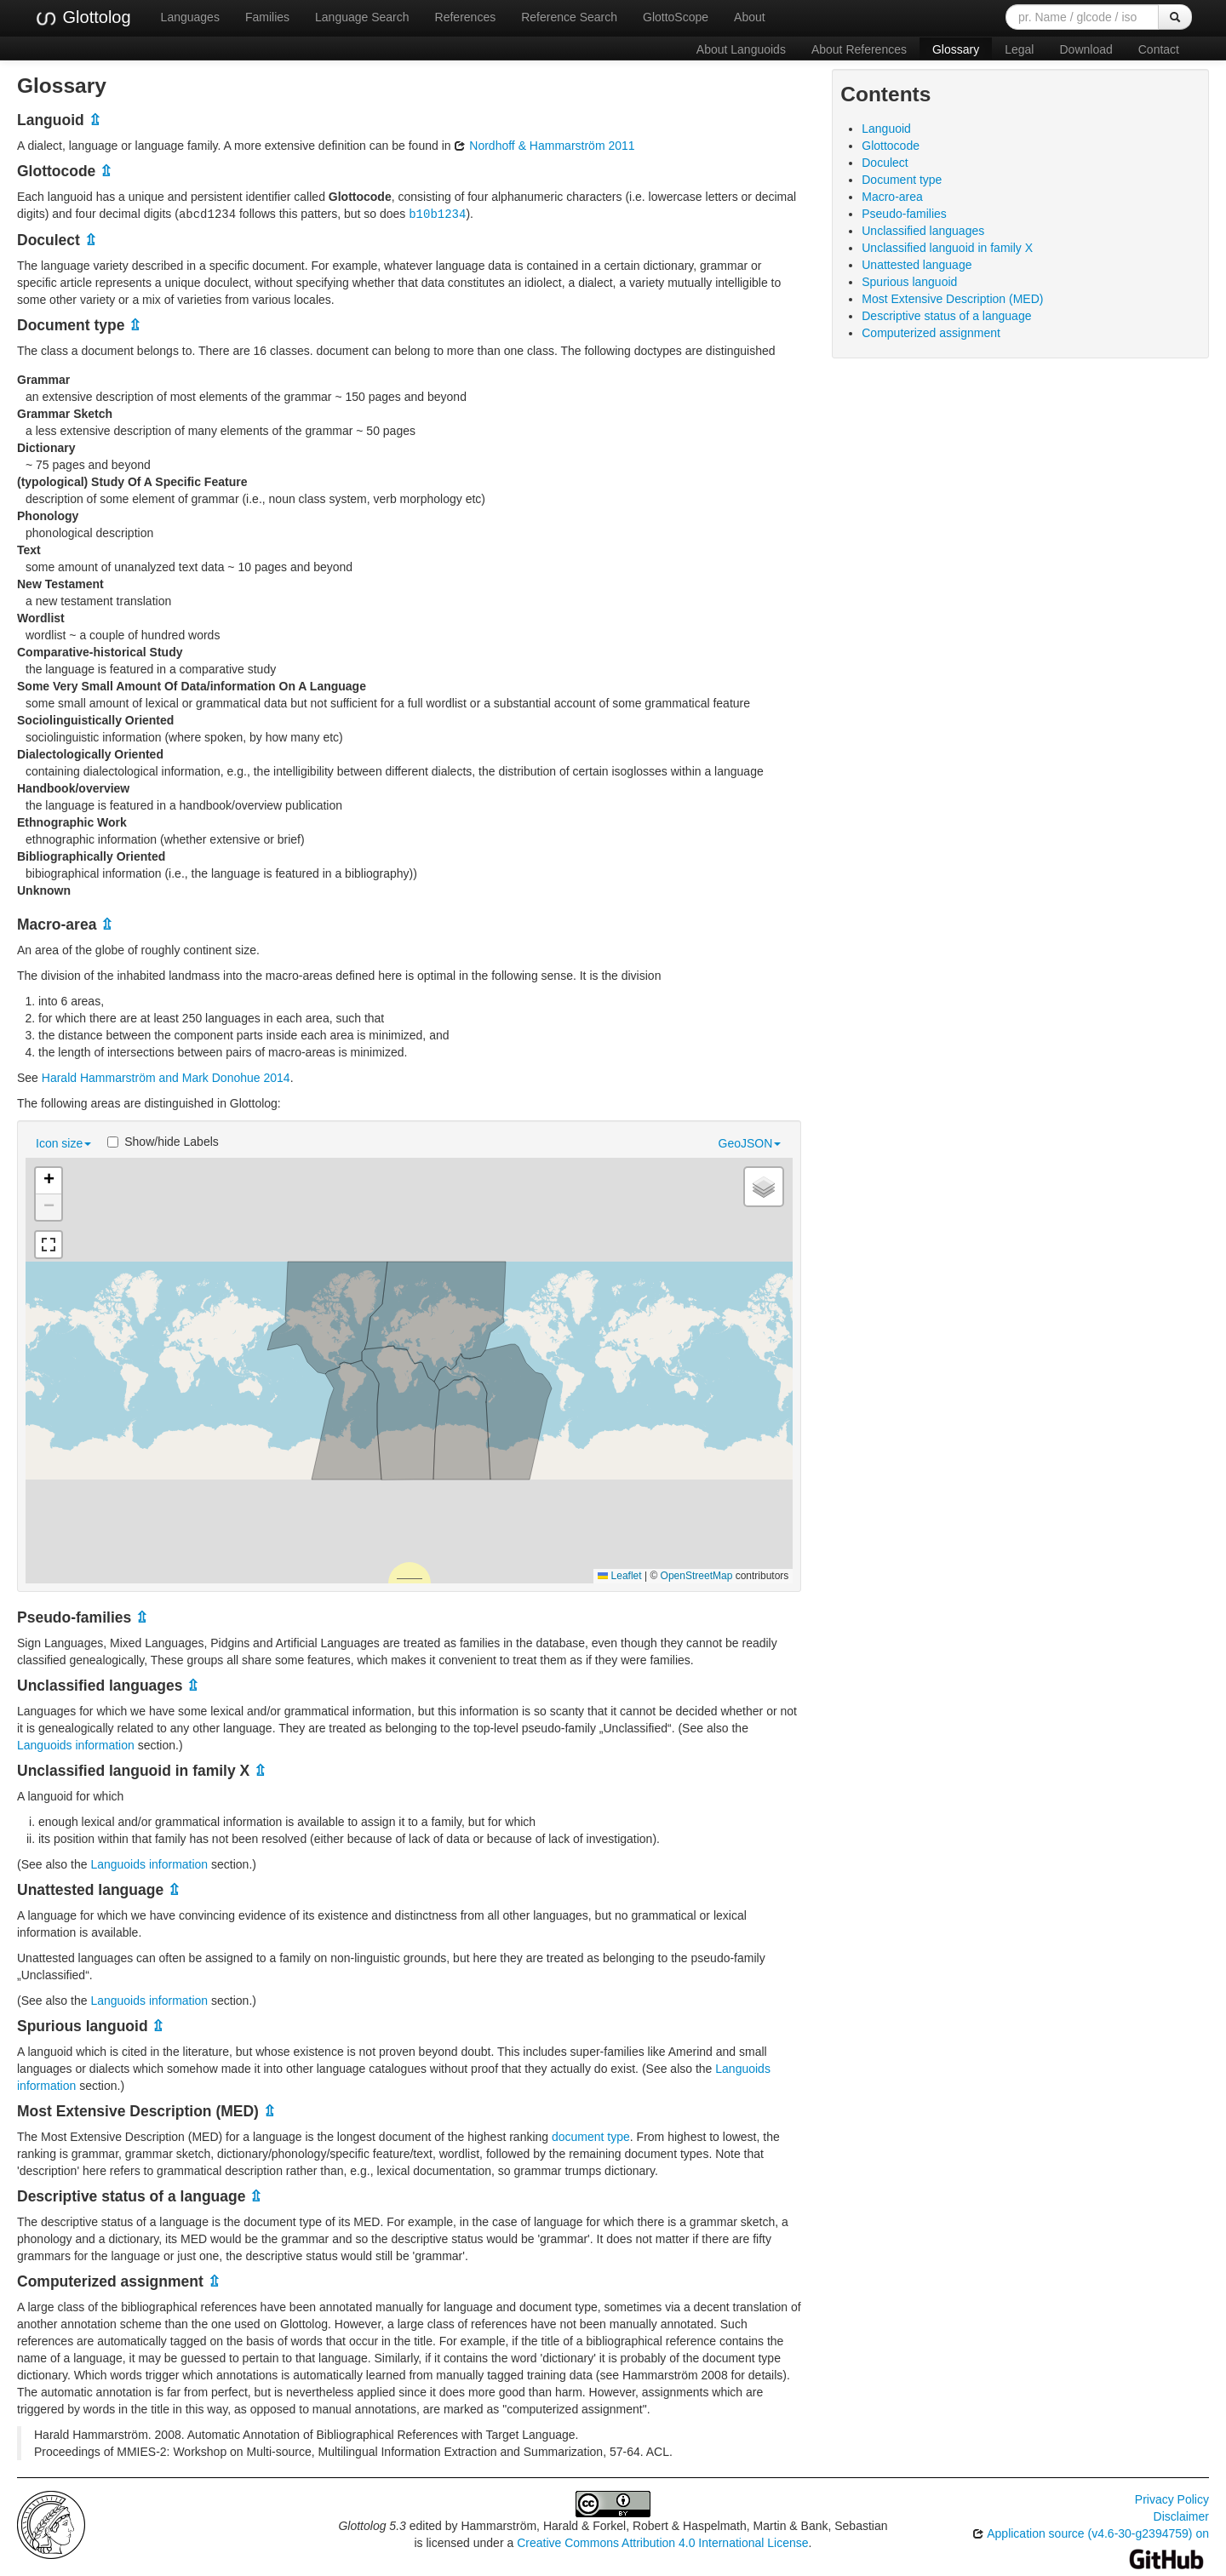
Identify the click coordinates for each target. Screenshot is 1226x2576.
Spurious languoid (909, 282)
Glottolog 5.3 (371, 2525)
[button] (48, 1180)
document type (591, 2136)
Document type (902, 179)
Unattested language (916, 265)
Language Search (362, 17)
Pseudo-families (904, 213)
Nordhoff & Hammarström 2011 (544, 145)
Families (267, 17)
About (749, 17)
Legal (1019, 49)
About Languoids (741, 49)
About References (859, 49)
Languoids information (76, 1744)
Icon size (63, 1142)
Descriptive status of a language (946, 316)
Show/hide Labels (163, 1141)
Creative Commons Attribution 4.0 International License (662, 2542)
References (465, 17)
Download (1085, 49)
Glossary (955, 49)
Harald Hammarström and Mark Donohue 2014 (166, 1077)
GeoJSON (750, 1142)
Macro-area (892, 196)
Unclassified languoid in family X (947, 248)
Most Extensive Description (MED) (952, 299)
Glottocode (891, 145)
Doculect (885, 162)
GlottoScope (675, 17)
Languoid (886, 128)
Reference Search (569, 17)
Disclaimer (1181, 2515)
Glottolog (82, 18)
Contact (1158, 49)
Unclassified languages (923, 231)
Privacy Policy (1172, 2498)
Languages (190, 17)
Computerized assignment (931, 333)
